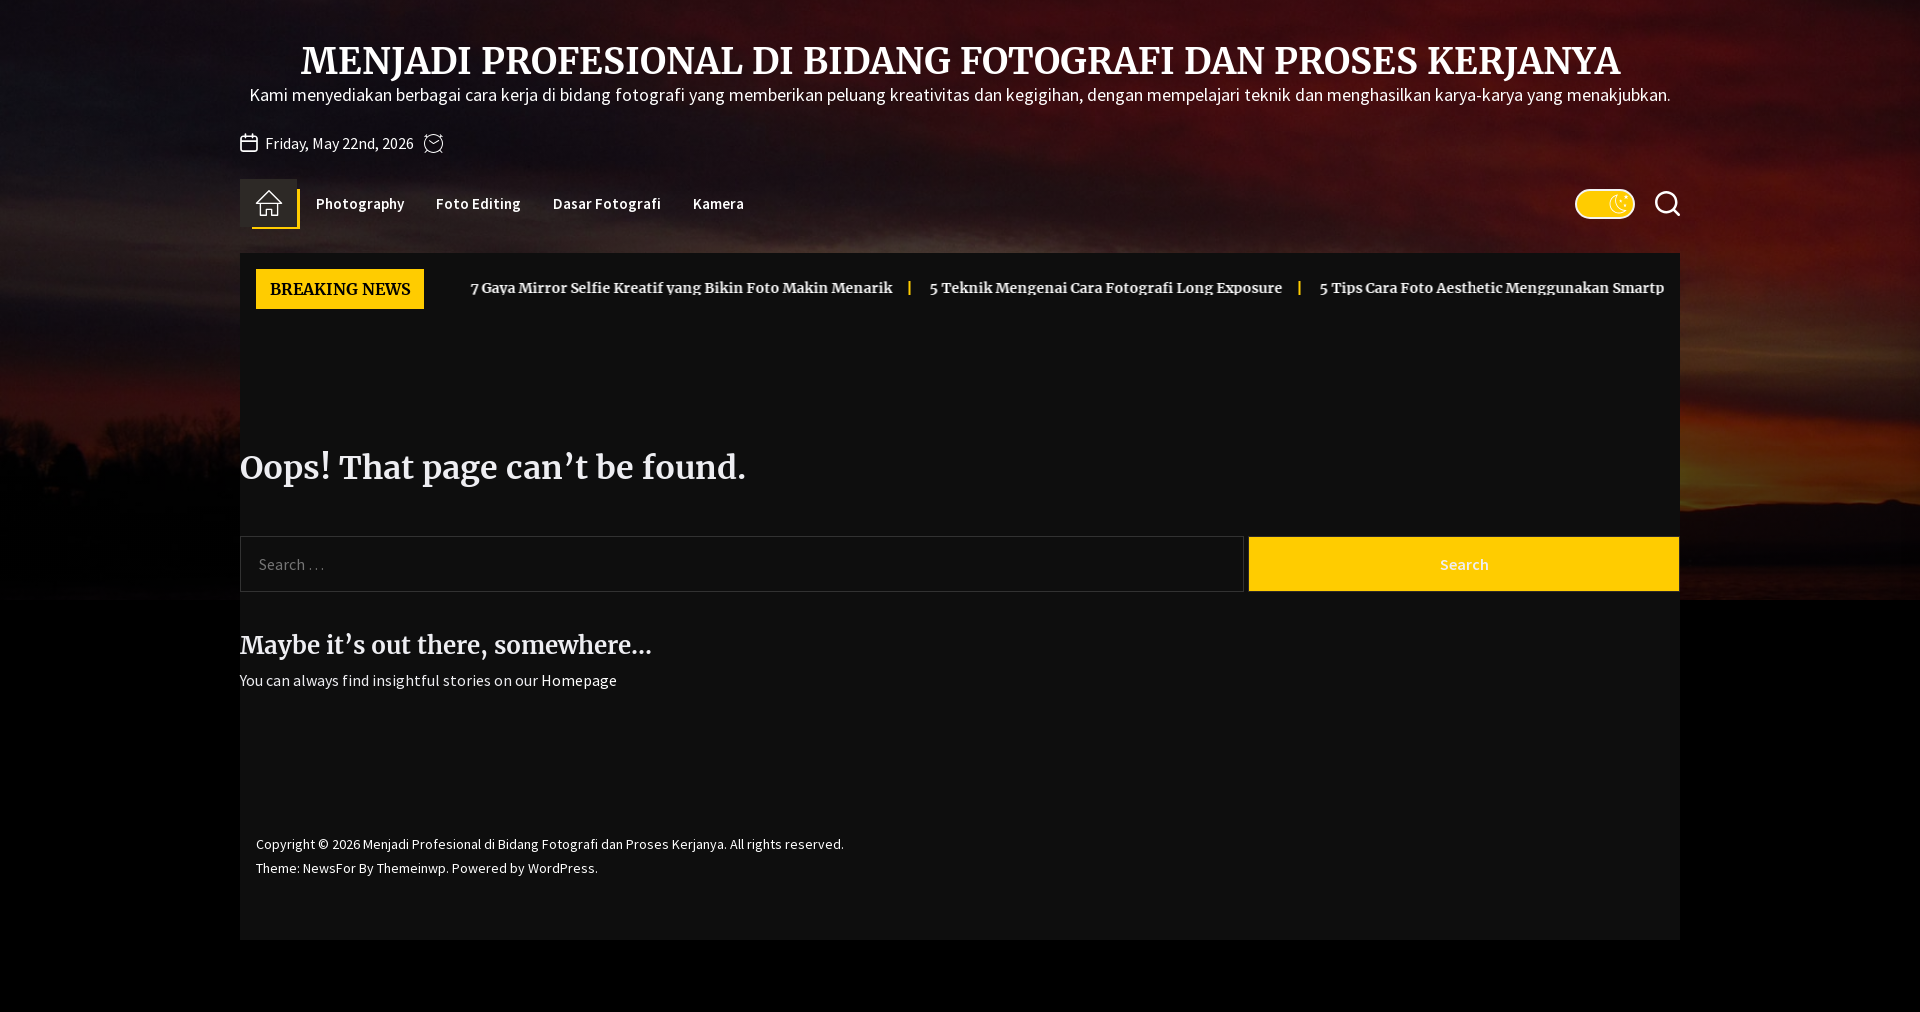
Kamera (718, 203)
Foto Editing (478, 203)
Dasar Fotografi (607, 203)
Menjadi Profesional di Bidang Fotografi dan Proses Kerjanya (960, 61)
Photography (360, 203)
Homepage (579, 680)
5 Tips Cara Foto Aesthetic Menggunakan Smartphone (1478, 288)
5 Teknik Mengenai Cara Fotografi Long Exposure (1074, 288)
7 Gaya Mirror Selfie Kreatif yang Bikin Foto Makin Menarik (650, 288)
